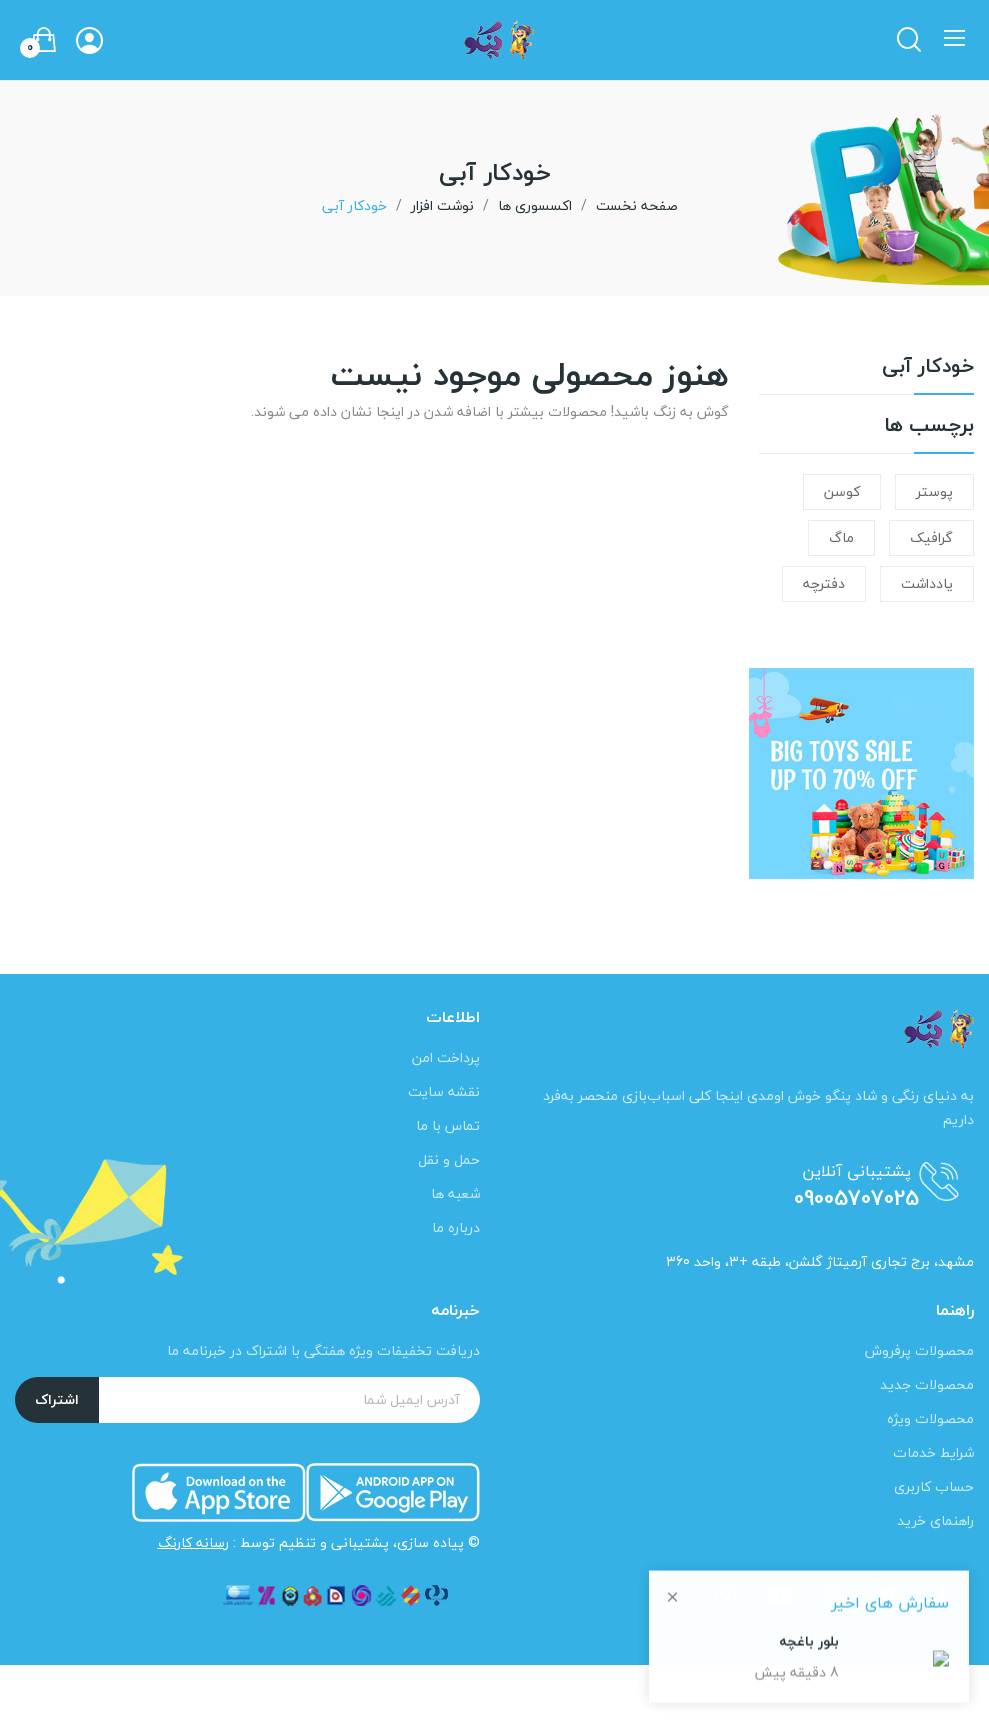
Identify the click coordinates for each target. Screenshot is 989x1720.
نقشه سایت (444, 1091)
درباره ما (456, 1227)
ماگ (841, 537)
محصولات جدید (927, 1384)
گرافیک (931, 537)
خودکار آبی (928, 369)
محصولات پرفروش (919, 1350)
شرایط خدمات (933, 1452)
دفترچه (824, 583)
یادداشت (927, 583)
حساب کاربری (934, 1486)
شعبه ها (455, 1193)
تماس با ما (448, 1125)
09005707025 (856, 1198)
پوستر (934, 491)
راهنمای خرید (935, 1520)
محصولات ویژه (930, 1418)
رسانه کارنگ (193, 1542)
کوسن (842, 491)
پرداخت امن (446, 1057)
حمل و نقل (449, 1159)
